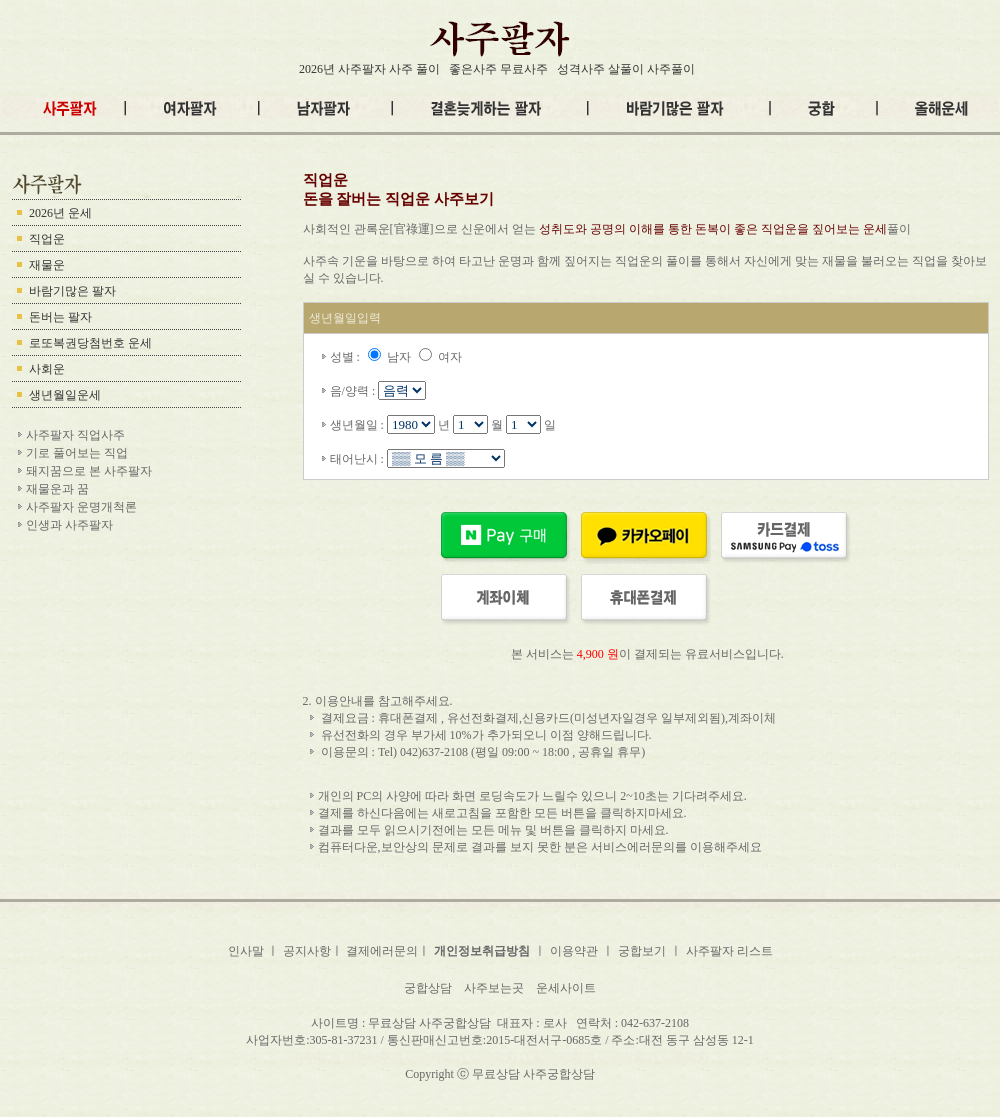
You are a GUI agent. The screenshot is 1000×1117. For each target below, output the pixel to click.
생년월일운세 (65, 395)
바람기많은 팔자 (72, 291)
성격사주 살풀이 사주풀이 (626, 69)
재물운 (47, 265)
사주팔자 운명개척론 (81, 507)
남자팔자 (442, 1057)
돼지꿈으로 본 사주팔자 (89, 471)
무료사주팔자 (379, 1057)
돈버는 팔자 (60, 317)
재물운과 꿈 (57, 489)
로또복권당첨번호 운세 (90, 343)
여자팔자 (493, 1057)
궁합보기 (642, 951)
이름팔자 (685, 1057)
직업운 (47, 239)
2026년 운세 (60, 213)
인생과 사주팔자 (69, 525)
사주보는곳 (494, 988)
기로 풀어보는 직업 (77, 453)
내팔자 (538, 1057)
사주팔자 (316, 1057)
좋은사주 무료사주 (498, 69)
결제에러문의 (382, 951)
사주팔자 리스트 (729, 951)
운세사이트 (566, 988)
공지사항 (307, 951)
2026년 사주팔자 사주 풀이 (369, 69)
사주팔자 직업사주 (75, 435)
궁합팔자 (583, 1057)
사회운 (47, 369)
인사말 (247, 951)
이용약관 (574, 951)
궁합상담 (428, 988)
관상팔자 (634, 1057)
